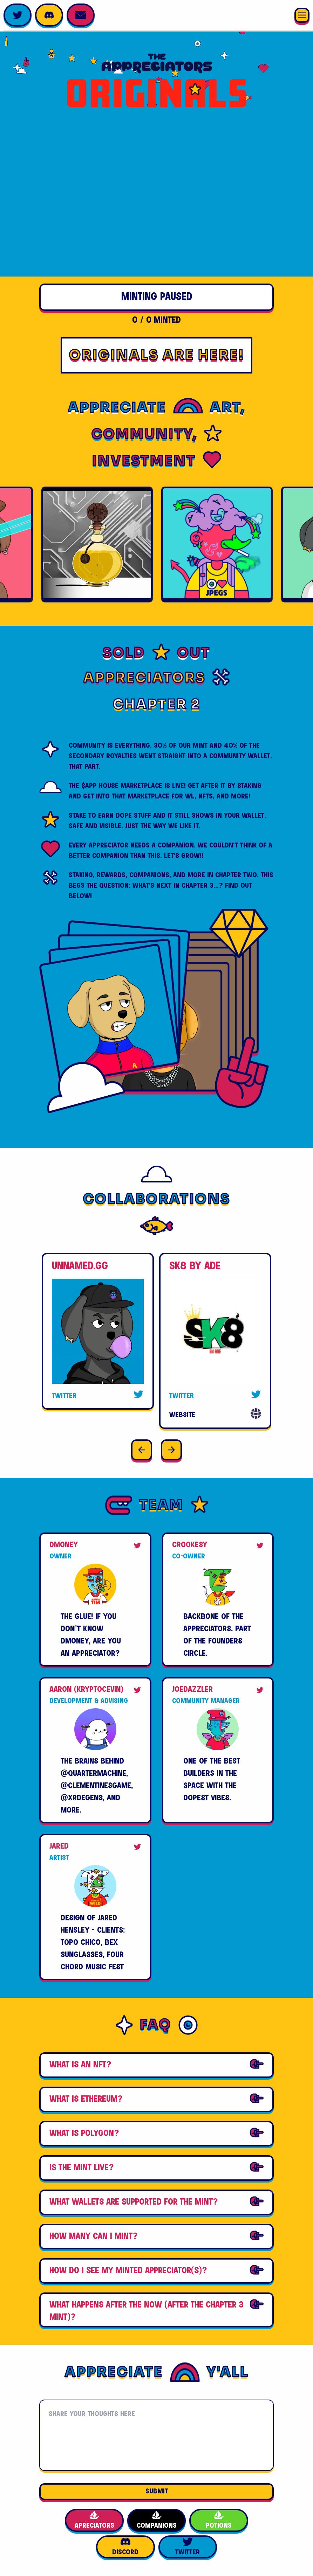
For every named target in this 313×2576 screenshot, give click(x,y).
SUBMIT (156, 2491)
